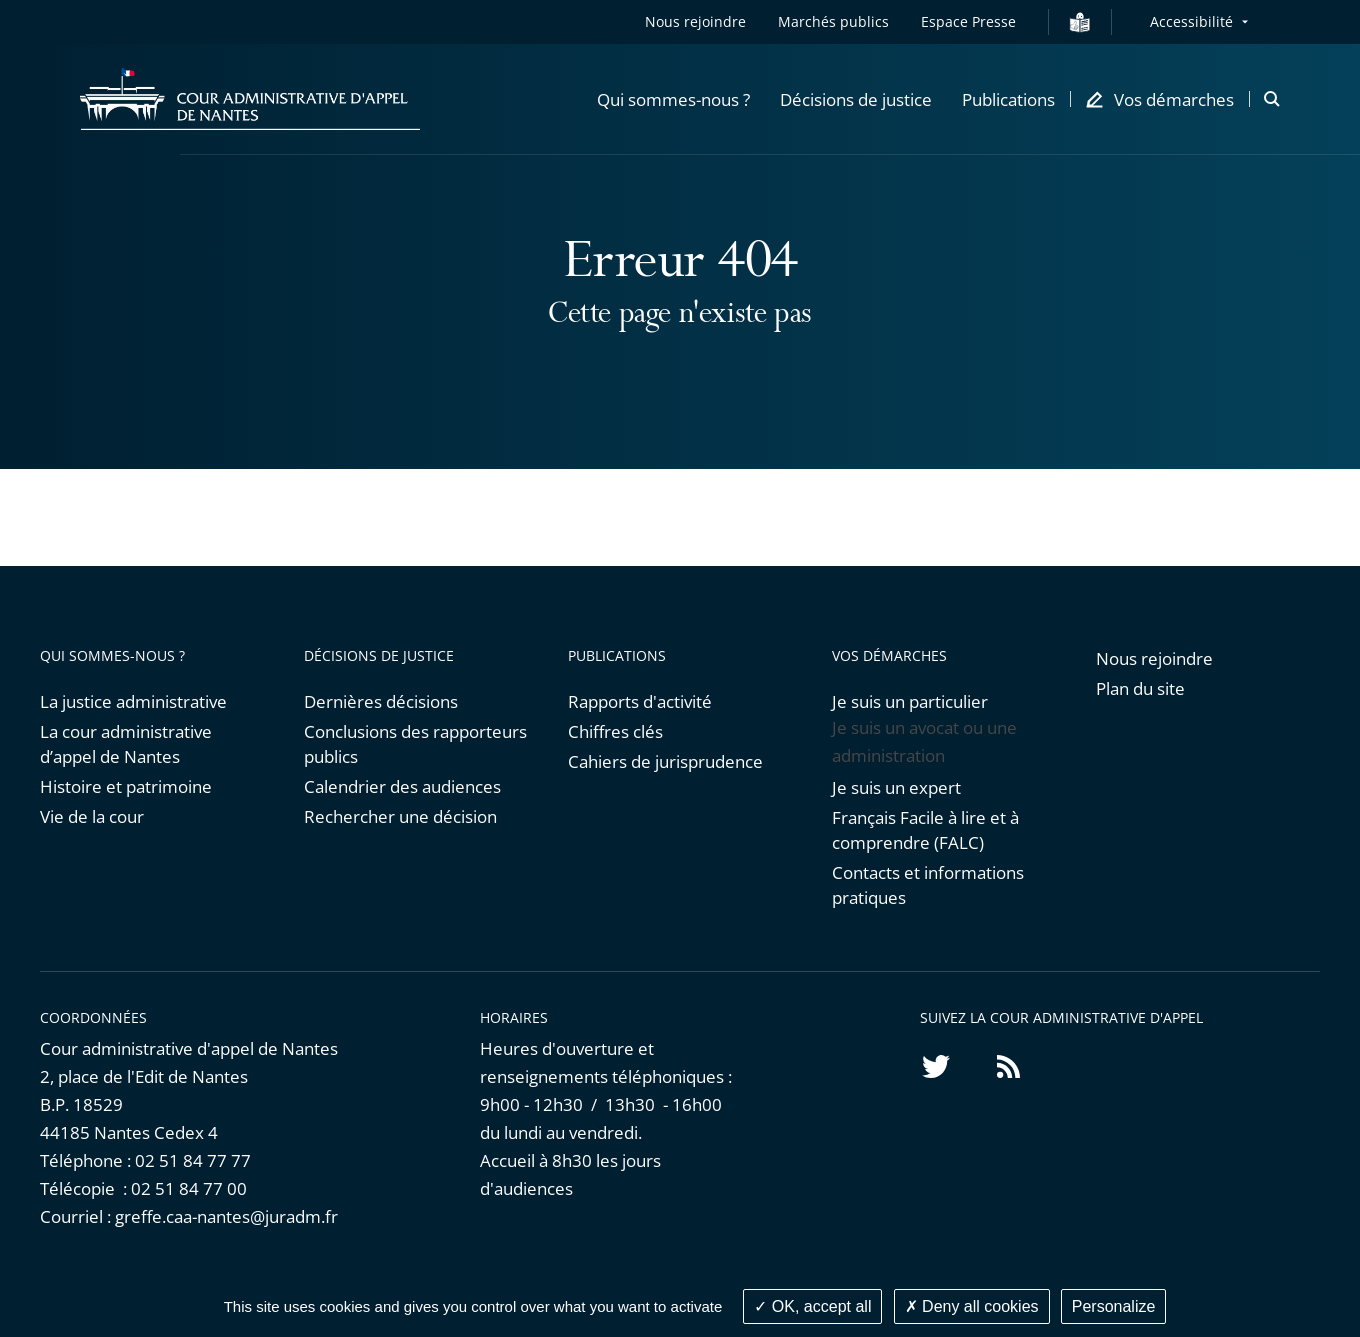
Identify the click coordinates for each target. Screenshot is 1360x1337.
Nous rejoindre (695, 21)
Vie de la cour (92, 816)
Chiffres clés (615, 731)
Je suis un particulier (910, 701)
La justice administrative (133, 701)
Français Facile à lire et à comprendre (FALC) (925, 830)
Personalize (1114, 1306)
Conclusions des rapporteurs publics (415, 744)
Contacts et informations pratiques (928, 885)
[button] (673, 99)
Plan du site (1140, 688)
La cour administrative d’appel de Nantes (126, 744)
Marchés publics (833, 21)
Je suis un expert (896, 787)
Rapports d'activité (640, 701)
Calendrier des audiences (402, 786)
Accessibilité (1191, 21)
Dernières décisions (381, 701)
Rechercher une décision (400, 816)
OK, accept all (812, 1306)
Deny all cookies (972, 1306)
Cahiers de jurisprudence (665, 761)
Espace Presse (968, 21)
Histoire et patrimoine (126, 786)
